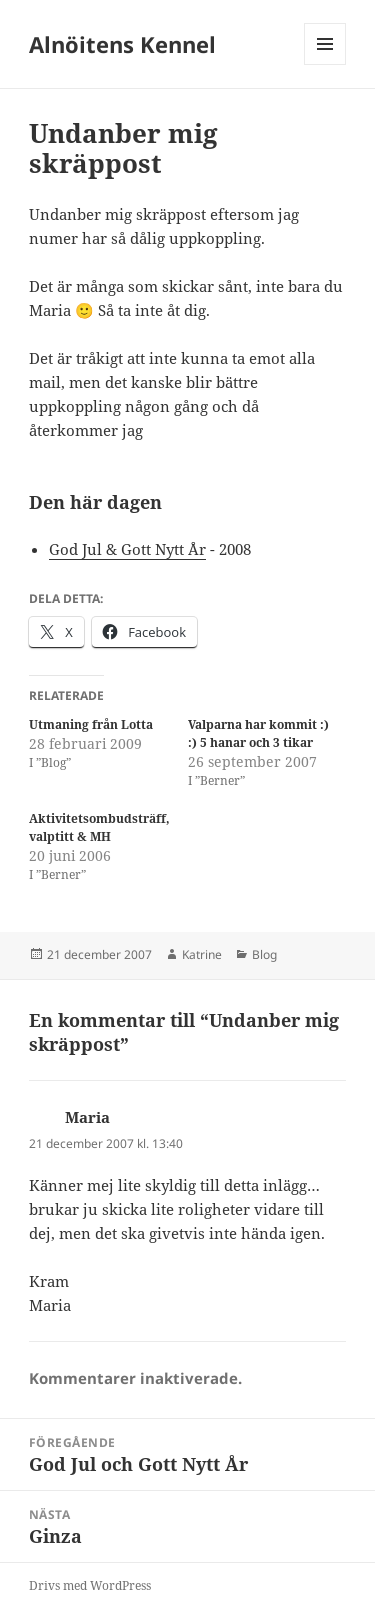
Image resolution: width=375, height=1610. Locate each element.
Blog (264, 954)
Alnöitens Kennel (122, 44)
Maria (87, 1117)
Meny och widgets (325, 64)
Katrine (202, 954)
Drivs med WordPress (90, 1585)
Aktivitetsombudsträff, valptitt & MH (99, 827)
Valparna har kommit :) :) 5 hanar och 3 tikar (258, 733)
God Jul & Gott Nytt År (127, 549)
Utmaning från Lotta (91, 724)
